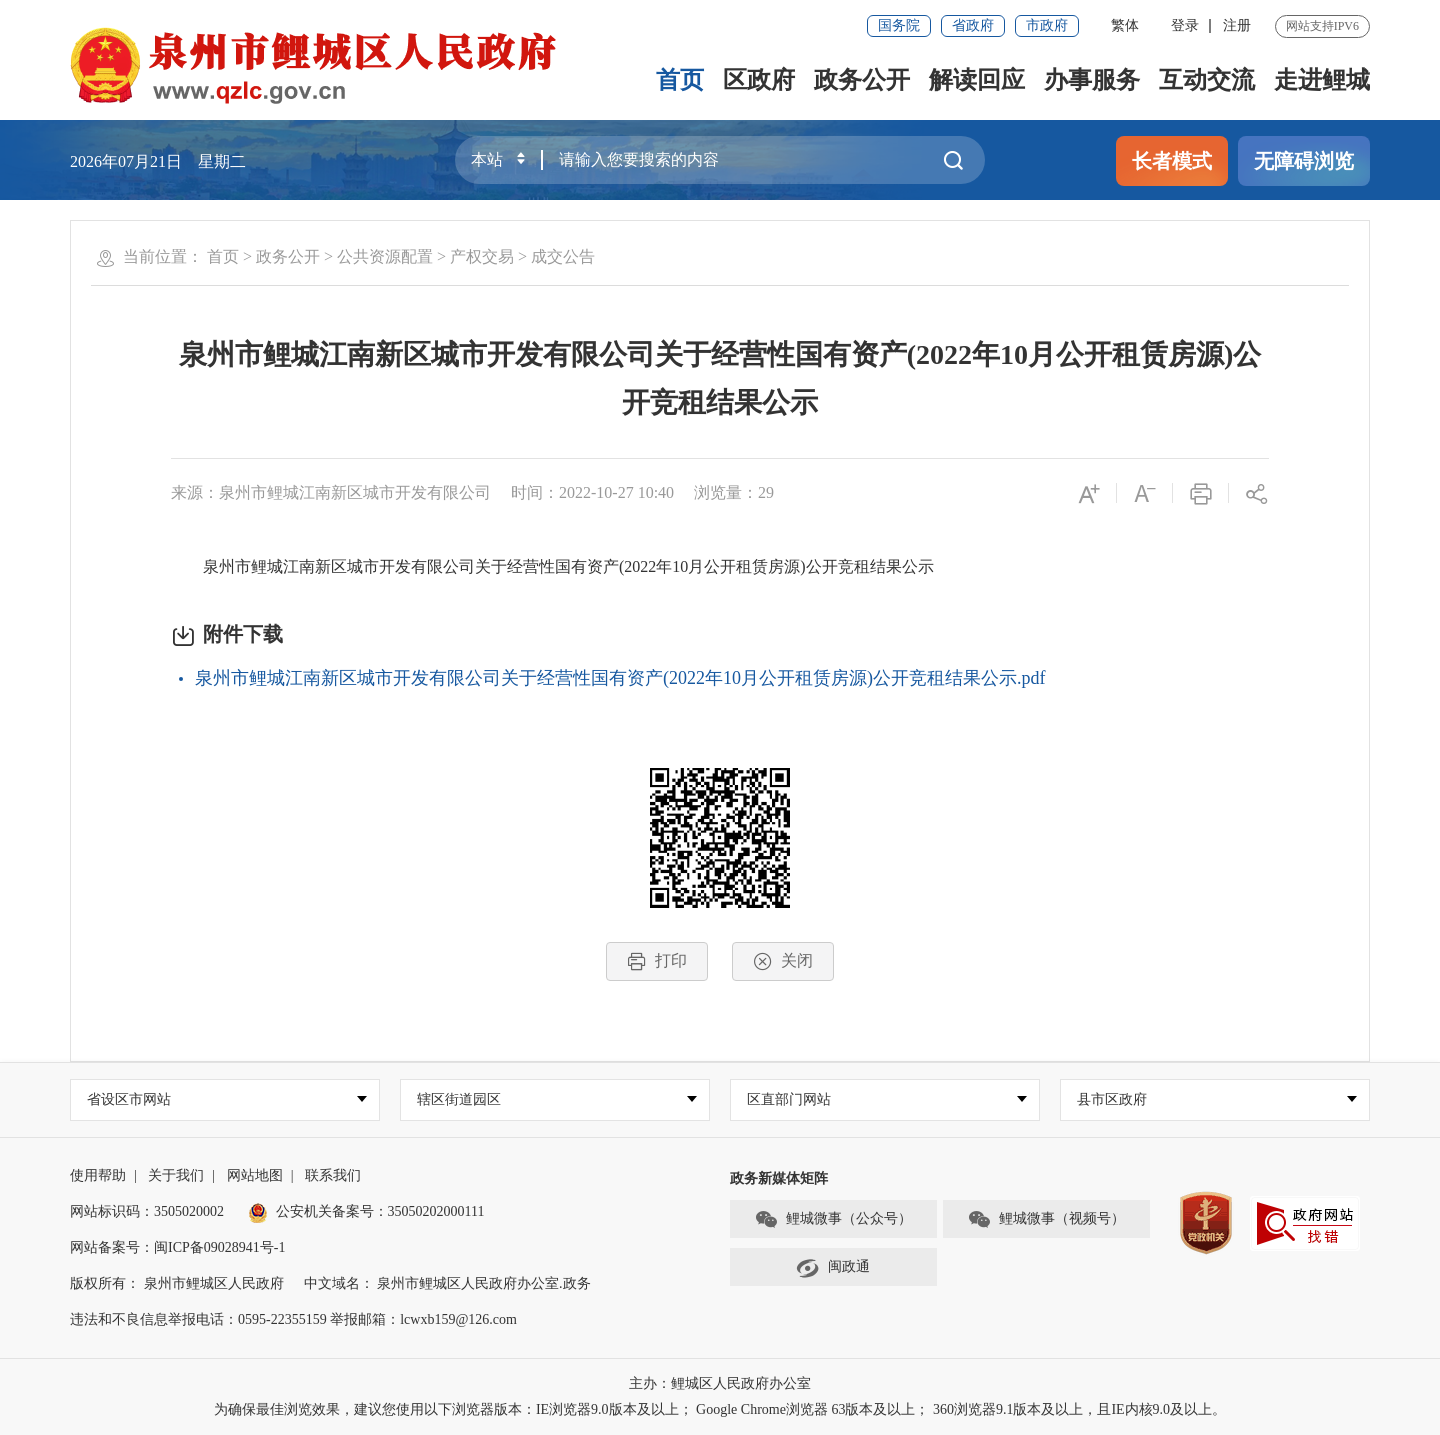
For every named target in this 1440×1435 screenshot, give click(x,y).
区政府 (759, 80)
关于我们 (176, 1175)
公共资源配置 (385, 256)
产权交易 (482, 256)
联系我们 (333, 1175)
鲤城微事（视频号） (1046, 1220)
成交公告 (563, 256)
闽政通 (833, 1268)
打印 (657, 961)
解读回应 (977, 80)
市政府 (1047, 25)
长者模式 (1172, 161)
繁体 (1125, 25)
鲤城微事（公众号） (833, 1220)
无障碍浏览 (1304, 161)
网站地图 (255, 1175)
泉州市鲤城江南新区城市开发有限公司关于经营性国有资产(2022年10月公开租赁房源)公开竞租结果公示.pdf (620, 678)
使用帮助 (98, 1175)
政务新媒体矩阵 (779, 1178)
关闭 (783, 961)
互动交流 (1207, 80)
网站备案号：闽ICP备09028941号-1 (177, 1247)
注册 (1237, 25)
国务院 (899, 25)
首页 (680, 80)
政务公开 (862, 80)
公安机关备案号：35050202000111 (366, 1211)
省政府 (973, 25)
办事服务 (1092, 80)
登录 (1185, 25)
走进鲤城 (1322, 80)
